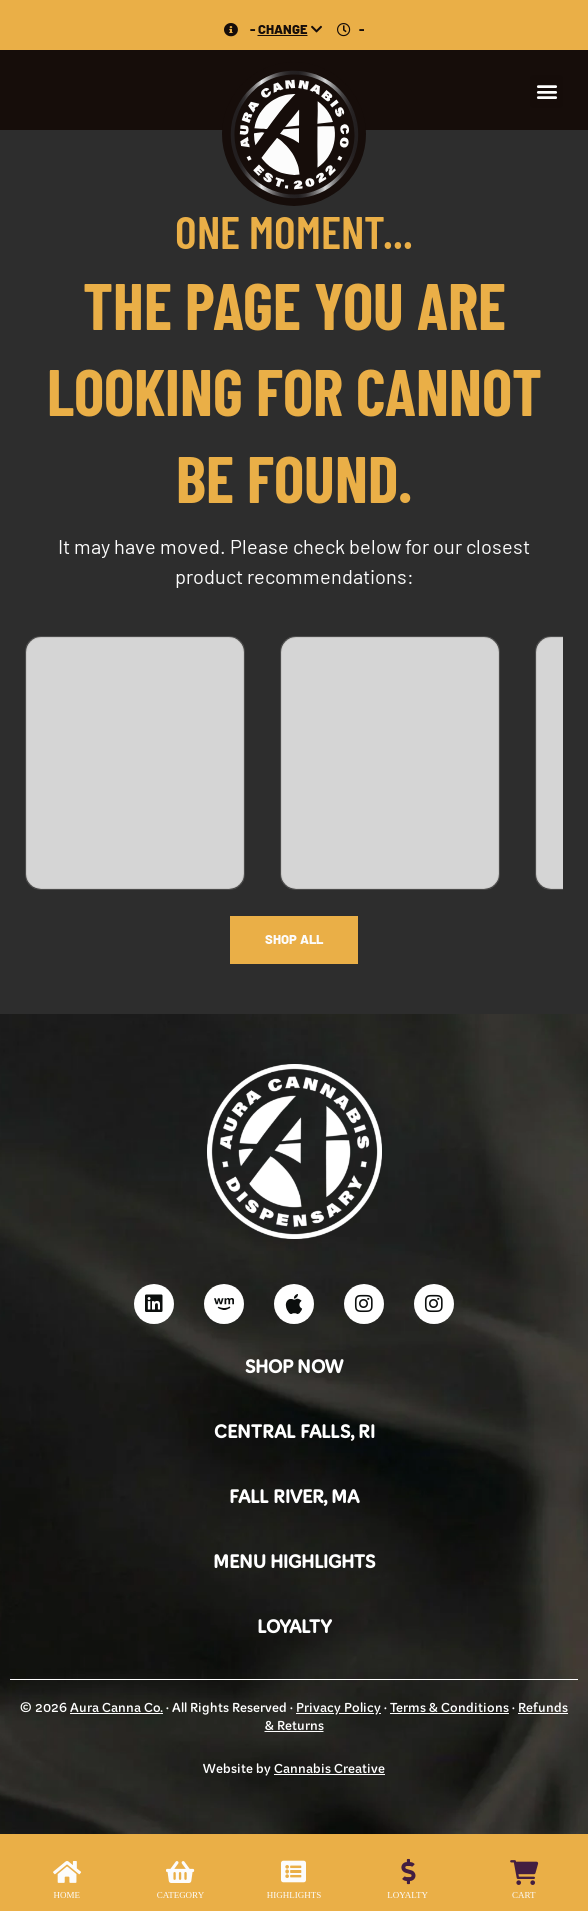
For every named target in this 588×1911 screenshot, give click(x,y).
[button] (546, 91)
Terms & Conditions (449, 1709)
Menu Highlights (294, 1563)
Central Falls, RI (294, 1433)
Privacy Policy (338, 1709)
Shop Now (294, 1368)
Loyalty (294, 1628)
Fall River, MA (294, 1498)
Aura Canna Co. (116, 1709)
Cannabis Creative (329, 1770)
